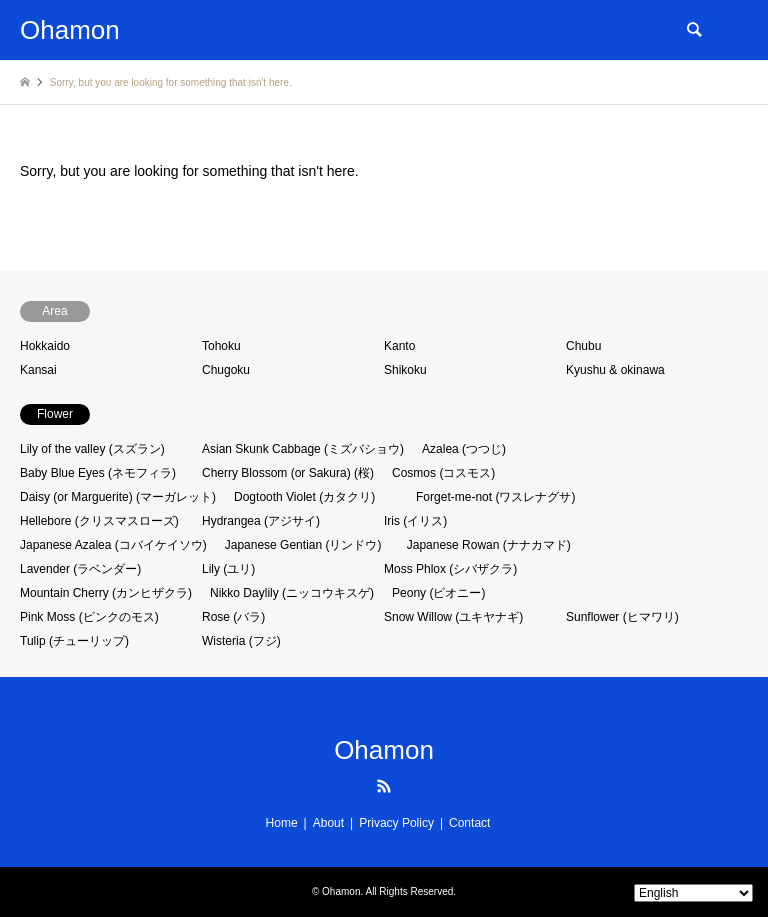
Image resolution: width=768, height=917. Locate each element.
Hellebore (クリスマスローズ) (99, 521)
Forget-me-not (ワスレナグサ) (495, 497)
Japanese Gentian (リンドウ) (303, 545)
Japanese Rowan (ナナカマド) (489, 545)
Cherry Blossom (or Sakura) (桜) (288, 473)
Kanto (399, 346)
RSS (384, 786)
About (328, 823)
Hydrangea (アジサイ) (261, 521)
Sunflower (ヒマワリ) (622, 617)
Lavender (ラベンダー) (80, 569)
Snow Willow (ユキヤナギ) (453, 617)
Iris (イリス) (415, 521)
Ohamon (384, 750)
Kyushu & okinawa (615, 370)
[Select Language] (693, 893)
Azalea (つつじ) (464, 449)
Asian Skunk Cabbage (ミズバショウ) (303, 449)
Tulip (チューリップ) (74, 641)
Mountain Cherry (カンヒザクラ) (106, 593)
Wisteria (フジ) (241, 641)
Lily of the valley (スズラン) (92, 449)
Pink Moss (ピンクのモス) (89, 617)
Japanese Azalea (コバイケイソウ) (113, 545)
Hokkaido (45, 346)
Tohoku (221, 346)
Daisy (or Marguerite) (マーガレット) (118, 497)
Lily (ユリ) (228, 569)
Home (282, 823)
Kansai (38, 370)
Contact (469, 823)
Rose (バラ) (233, 617)
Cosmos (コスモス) (443, 473)
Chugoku (226, 370)
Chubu (583, 346)
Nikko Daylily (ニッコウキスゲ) (292, 593)
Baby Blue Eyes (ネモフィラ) (98, 473)
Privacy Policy (396, 823)
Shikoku (405, 370)
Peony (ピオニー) (438, 593)
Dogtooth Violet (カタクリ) (304, 497)
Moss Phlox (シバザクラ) (450, 569)
